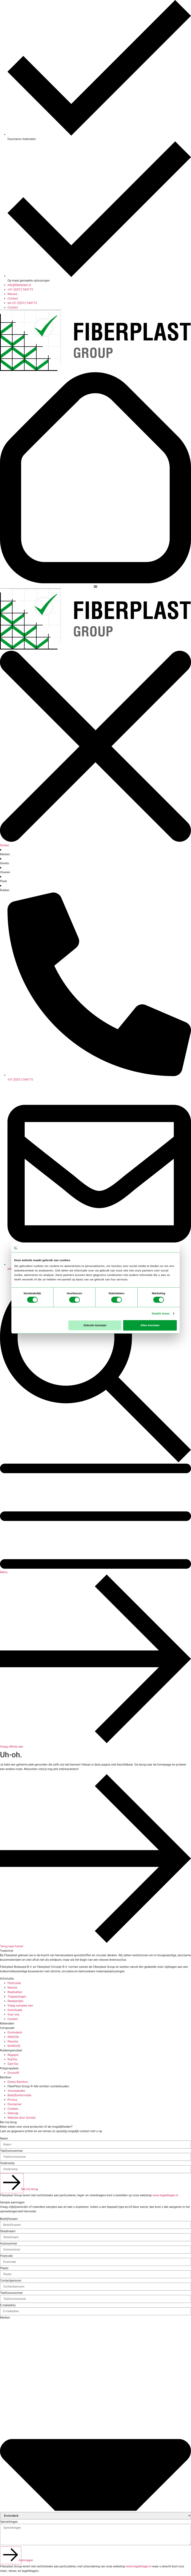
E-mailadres (8, 2305)
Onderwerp (7, 2163)
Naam (4, 2138)
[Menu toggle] (95, 586)
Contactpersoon (10, 2280)
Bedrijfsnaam (9, 2218)
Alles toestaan (150, 1325)
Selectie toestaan (95, 1325)
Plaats (4, 2268)
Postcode (6, 2255)
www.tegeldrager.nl (165, 2195)
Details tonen (161, 1313)
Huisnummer (8, 2243)
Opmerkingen (9, 2521)
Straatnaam (8, 2231)
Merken (5, 2317)
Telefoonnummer (11, 2150)
